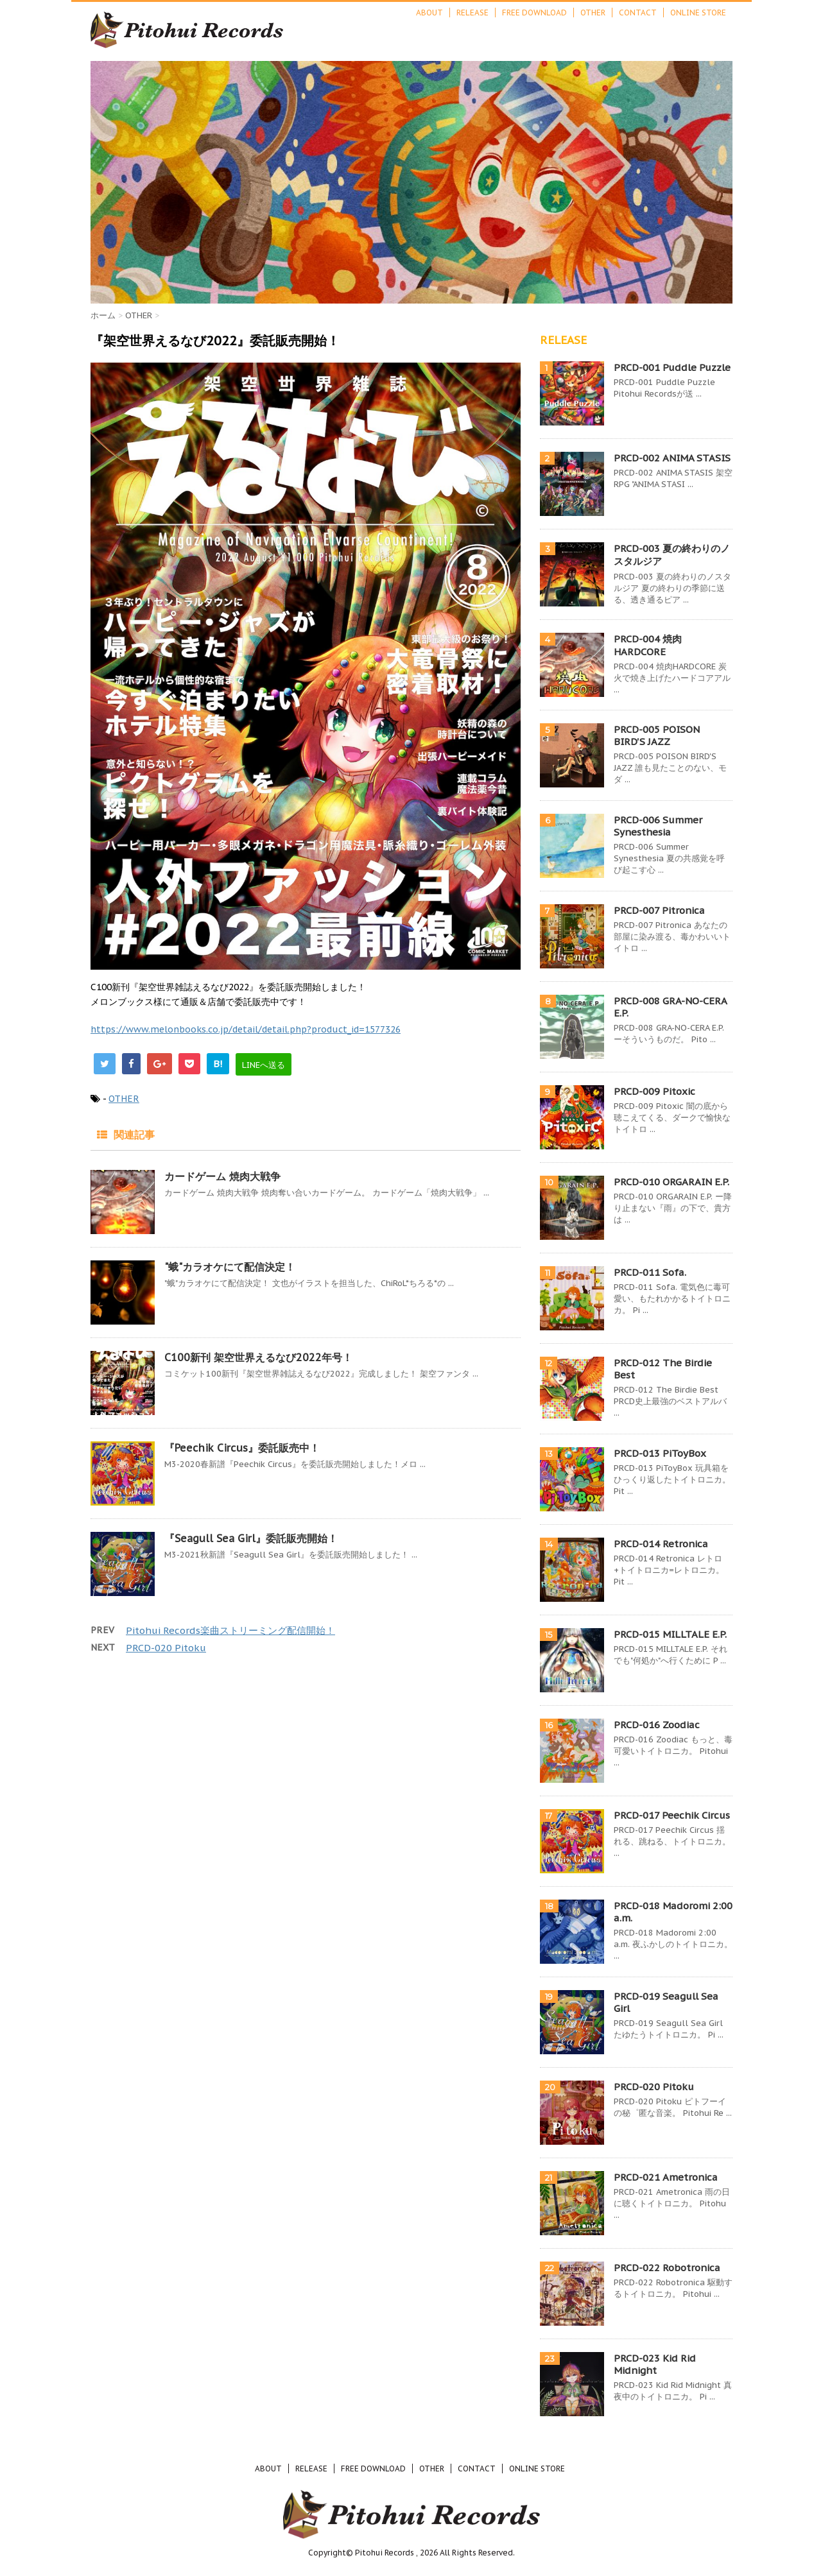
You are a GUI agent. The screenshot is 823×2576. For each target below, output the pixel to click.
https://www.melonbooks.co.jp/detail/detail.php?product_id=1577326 (246, 1029)
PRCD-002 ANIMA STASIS (672, 458)
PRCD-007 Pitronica (659, 910)
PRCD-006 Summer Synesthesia (658, 826)
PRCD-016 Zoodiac (657, 1725)
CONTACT (638, 12)
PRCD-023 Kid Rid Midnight (655, 2364)
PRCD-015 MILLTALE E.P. (670, 1634)
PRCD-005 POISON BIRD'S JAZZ (657, 735)
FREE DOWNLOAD (534, 12)
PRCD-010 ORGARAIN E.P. (671, 1182)
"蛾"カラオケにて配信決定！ (229, 1266)
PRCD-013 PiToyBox (660, 1453)
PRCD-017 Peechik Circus (672, 1815)
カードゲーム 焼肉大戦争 (222, 1176)
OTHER (592, 12)
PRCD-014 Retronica (661, 1544)
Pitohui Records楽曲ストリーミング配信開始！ (230, 1630)
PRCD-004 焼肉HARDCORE (648, 645)
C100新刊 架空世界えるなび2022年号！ (258, 1357)
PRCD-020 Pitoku (166, 1648)
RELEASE (472, 12)
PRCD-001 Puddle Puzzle (672, 367)
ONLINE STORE (698, 12)
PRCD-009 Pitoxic (654, 1091)
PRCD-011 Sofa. (650, 1272)
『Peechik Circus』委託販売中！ (242, 1447)
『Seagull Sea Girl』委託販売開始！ (251, 1538)
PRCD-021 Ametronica (666, 2177)
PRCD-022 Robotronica (667, 2268)
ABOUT (429, 12)
